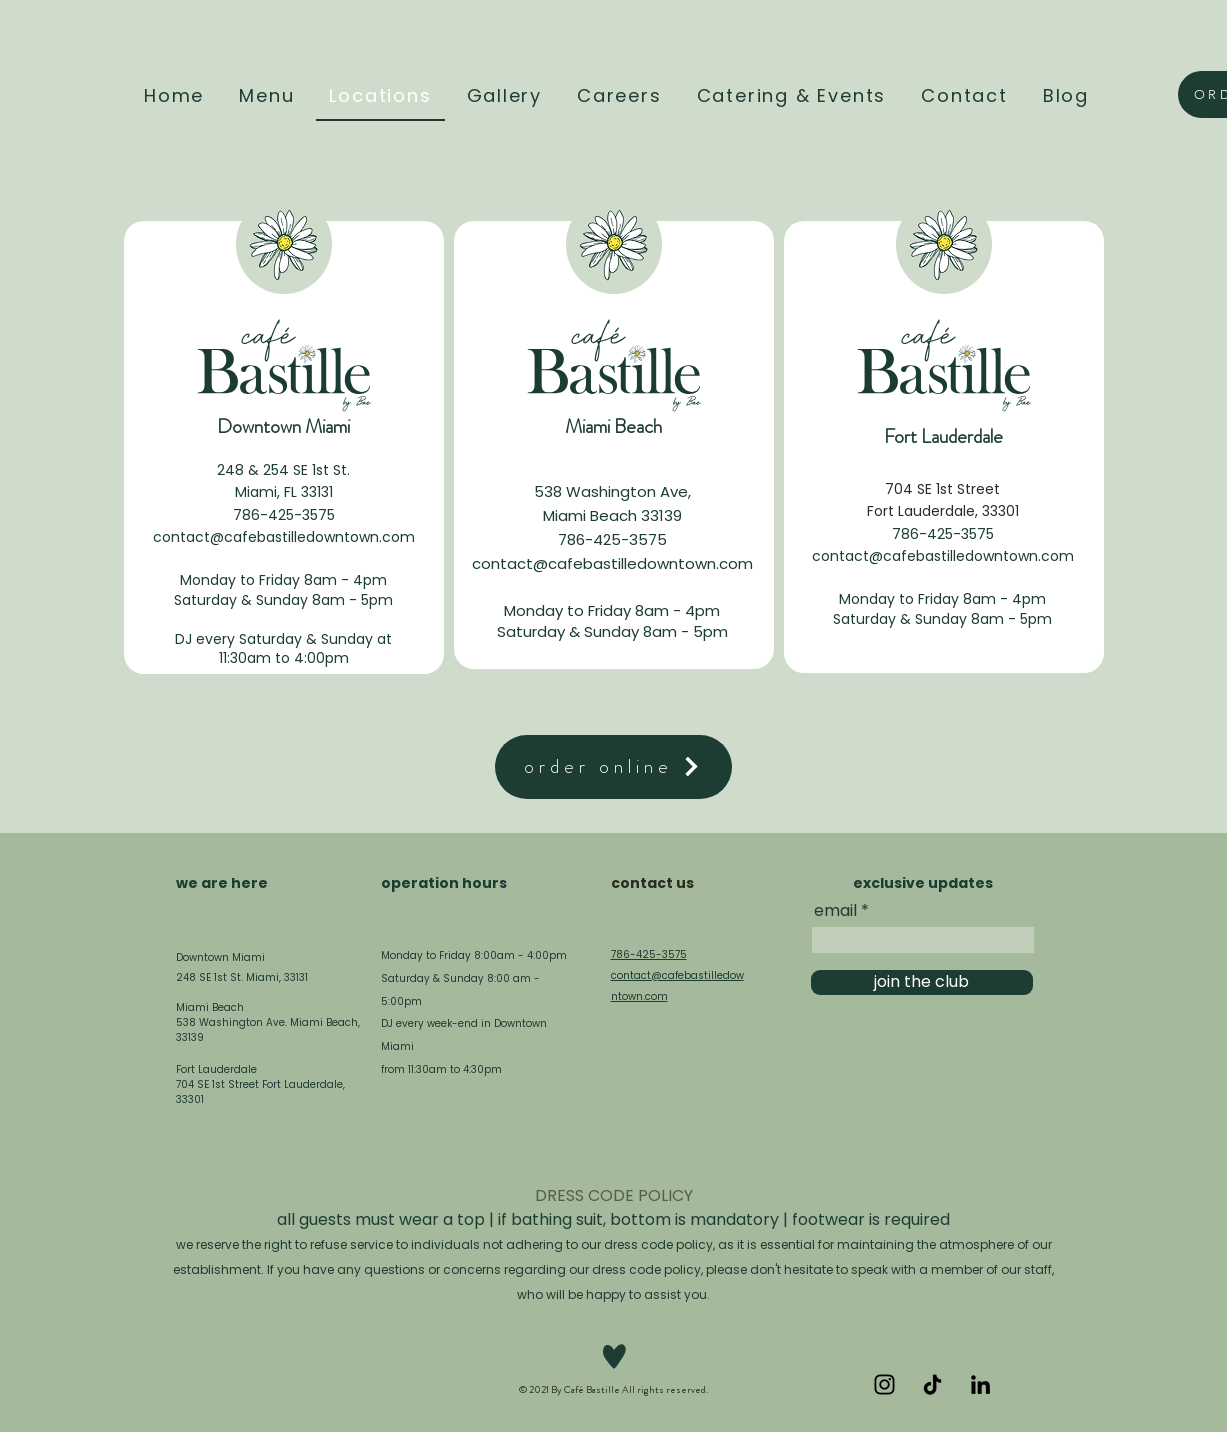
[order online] (613, 767)
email (835, 911)
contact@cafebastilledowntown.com (284, 537)
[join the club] (922, 982)
